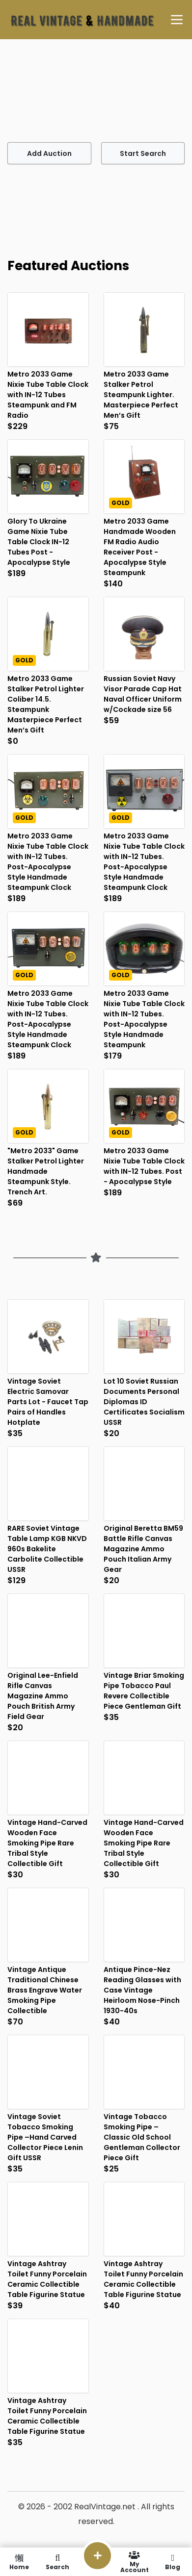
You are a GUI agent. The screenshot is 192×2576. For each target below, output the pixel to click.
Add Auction (49, 153)
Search (57, 2561)
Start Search (143, 153)
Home (19, 2561)
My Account (134, 2562)
